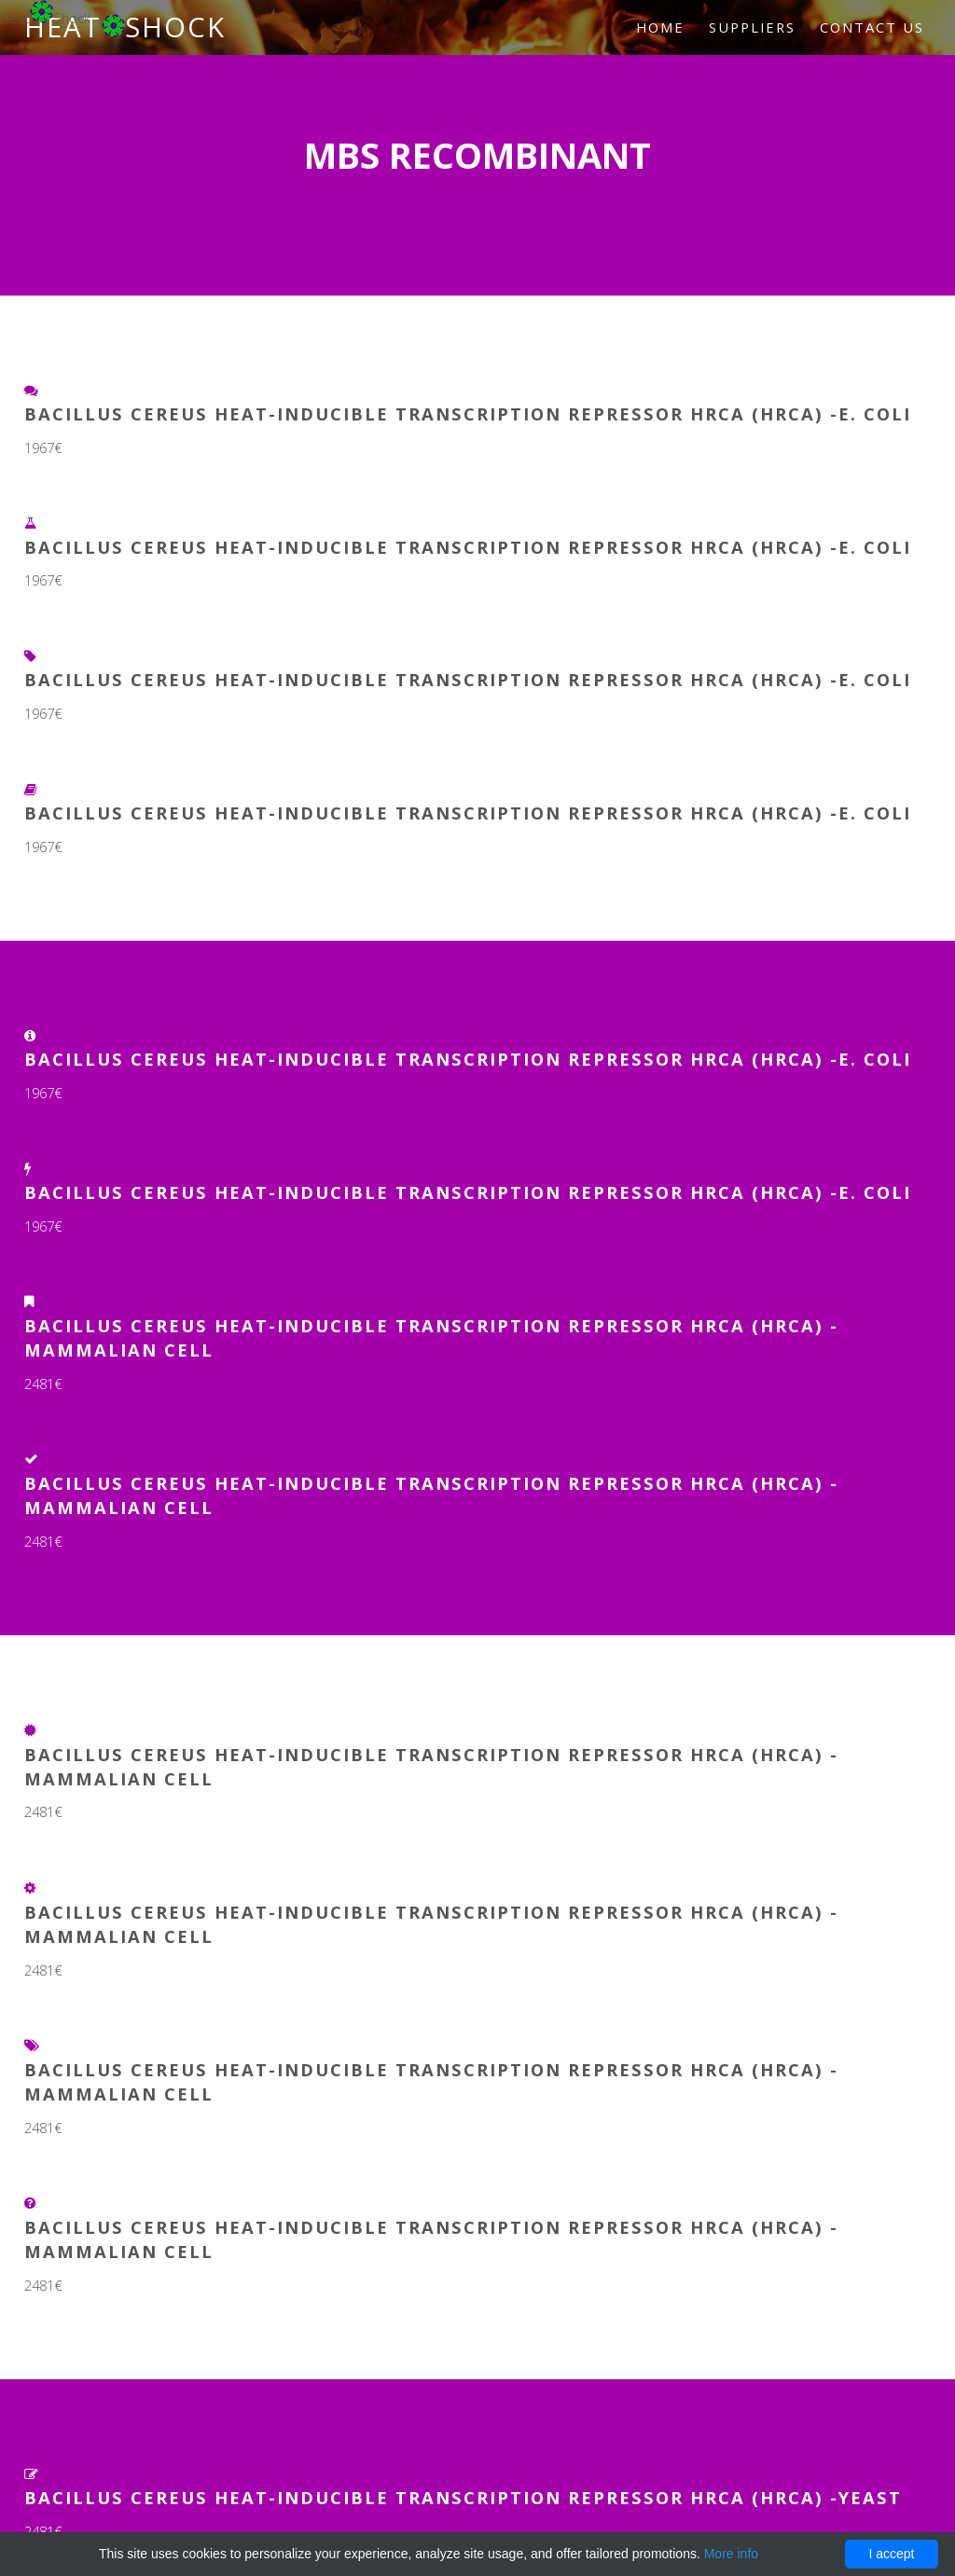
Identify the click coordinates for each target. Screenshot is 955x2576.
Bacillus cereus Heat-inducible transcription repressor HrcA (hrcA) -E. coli (467, 413)
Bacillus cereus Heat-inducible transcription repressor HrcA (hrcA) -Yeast (463, 2497)
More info (731, 2553)
